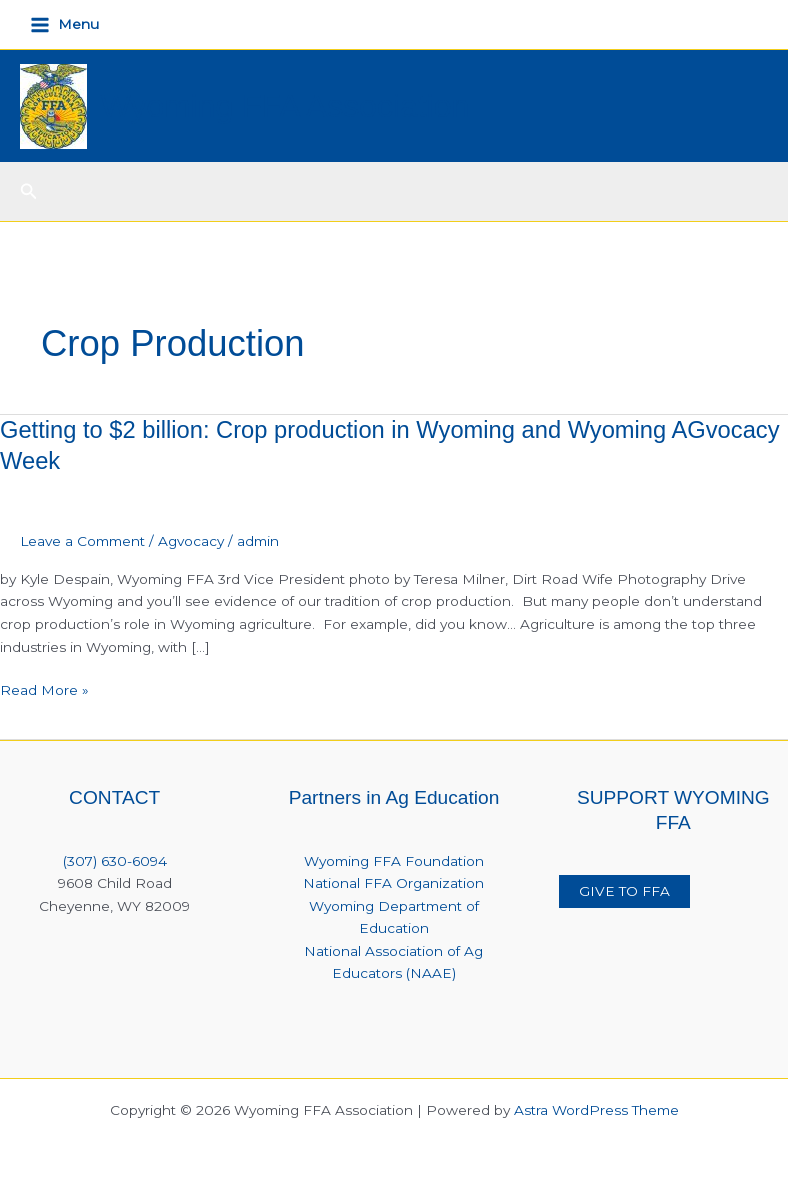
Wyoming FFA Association (285, 106)
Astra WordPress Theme (596, 1110)
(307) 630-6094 (115, 861)
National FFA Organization (393, 883)
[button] (29, 192)
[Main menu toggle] (65, 25)
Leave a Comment (82, 541)
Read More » (44, 690)
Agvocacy (191, 541)
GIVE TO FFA (624, 891)
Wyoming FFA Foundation (394, 861)
